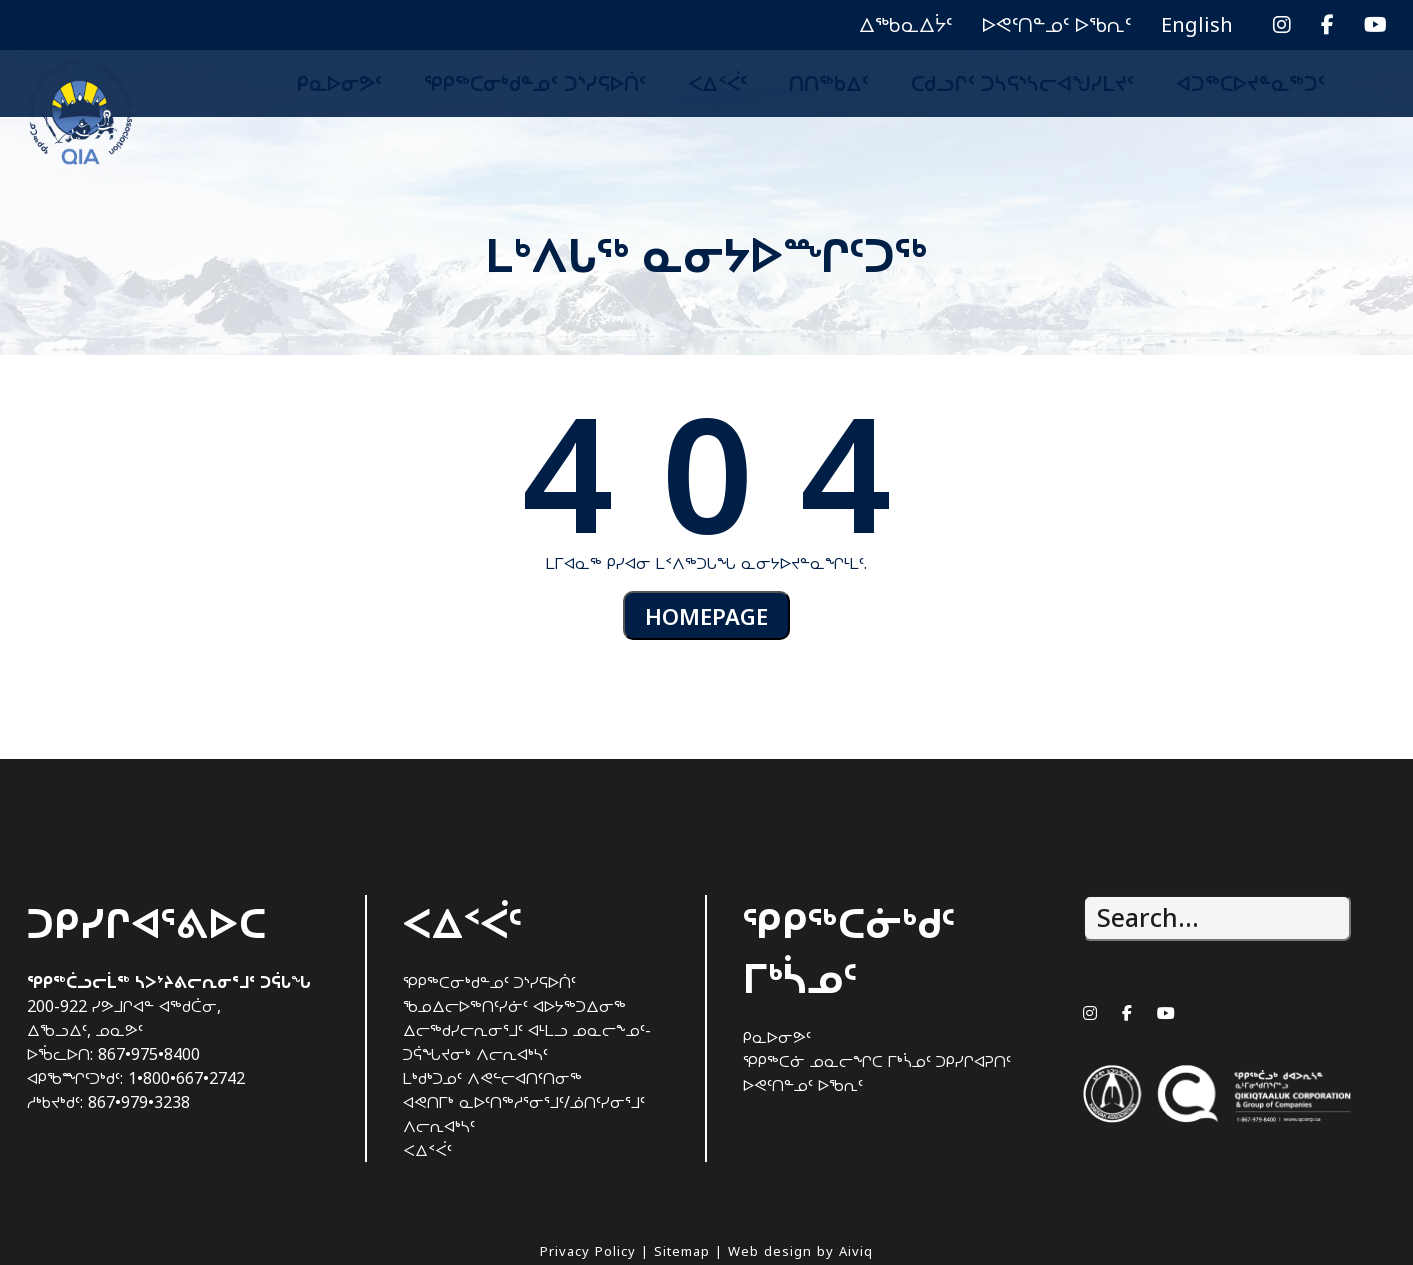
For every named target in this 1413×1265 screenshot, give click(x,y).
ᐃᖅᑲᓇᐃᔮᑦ (905, 24)
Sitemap (682, 1251)
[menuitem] (1197, 25)
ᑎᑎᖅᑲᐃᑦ (829, 83)
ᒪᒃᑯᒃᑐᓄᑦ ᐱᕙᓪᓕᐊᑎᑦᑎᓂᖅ (492, 1078)
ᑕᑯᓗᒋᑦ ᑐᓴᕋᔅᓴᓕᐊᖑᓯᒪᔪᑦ (1022, 83)
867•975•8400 (149, 1054)
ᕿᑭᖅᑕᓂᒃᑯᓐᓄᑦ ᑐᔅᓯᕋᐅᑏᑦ (535, 83)
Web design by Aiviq (800, 1251)
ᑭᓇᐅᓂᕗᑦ (339, 83)
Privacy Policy (588, 1251)
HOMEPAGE (707, 617)
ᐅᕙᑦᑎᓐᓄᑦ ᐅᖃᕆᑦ (1056, 24)
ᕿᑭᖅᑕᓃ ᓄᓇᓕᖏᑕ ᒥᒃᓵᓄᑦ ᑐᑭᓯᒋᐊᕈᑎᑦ (877, 1061)
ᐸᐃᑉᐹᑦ (717, 83)
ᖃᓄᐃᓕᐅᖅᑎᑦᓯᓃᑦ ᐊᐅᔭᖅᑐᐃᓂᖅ (514, 1006)
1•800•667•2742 (186, 1078)
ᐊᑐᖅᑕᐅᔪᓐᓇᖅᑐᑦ (1250, 83)
